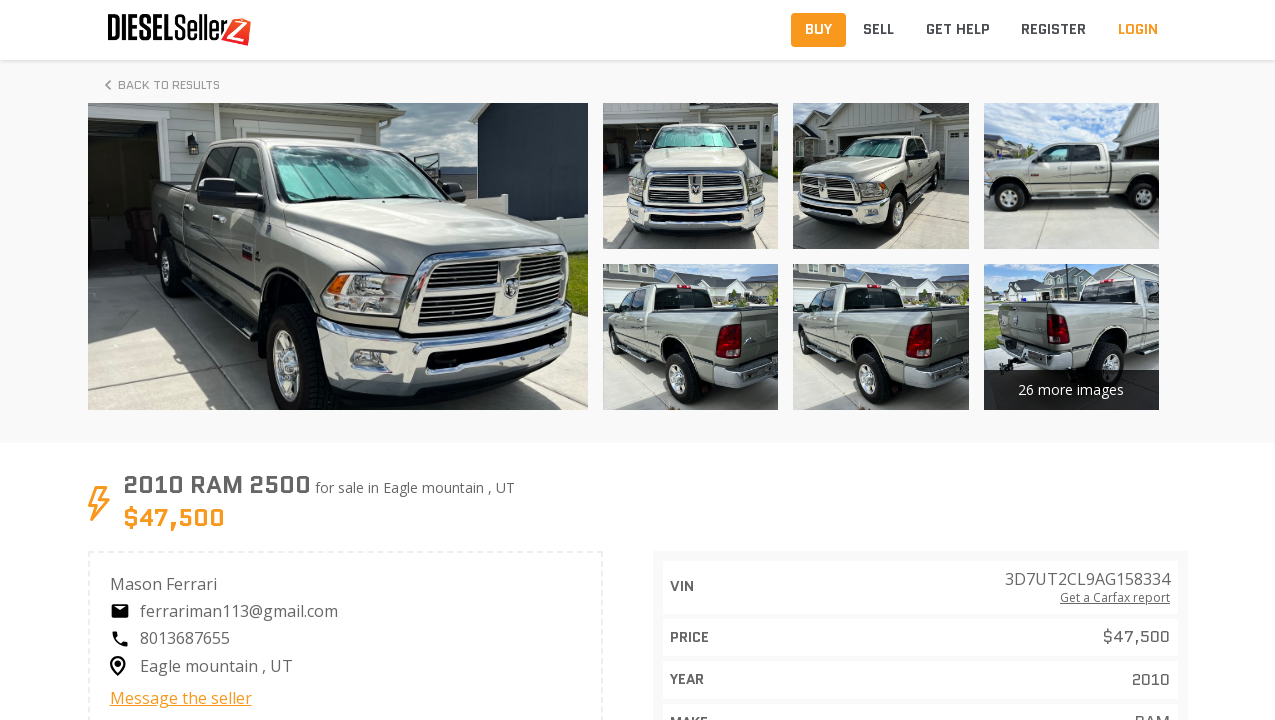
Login (1138, 29)
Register (1053, 29)
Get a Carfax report (1115, 598)
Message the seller (181, 698)
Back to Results (159, 85)
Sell (878, 29)
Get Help (958, 29)
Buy (818, 29)
